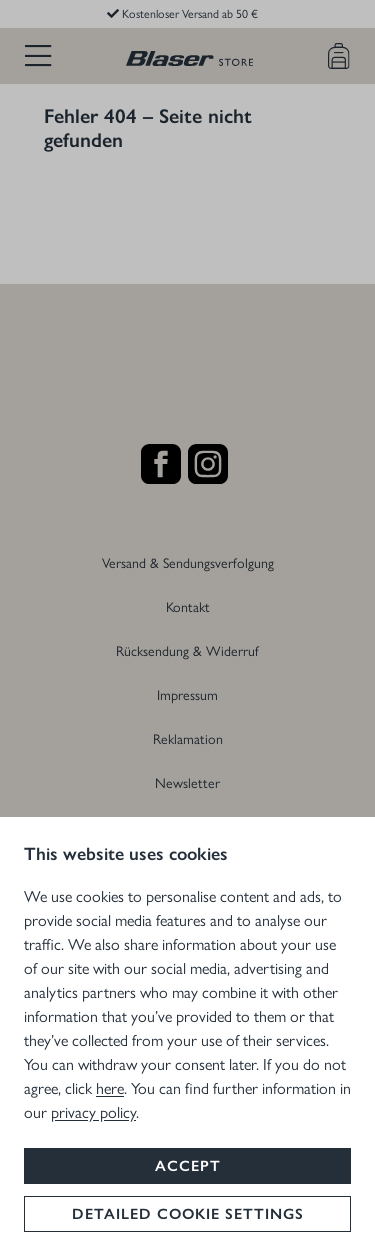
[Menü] (38, 56)
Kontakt (188, 606)
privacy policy (93, 1111)
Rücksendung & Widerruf (187, 650)
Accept (188, 1166)
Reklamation (188, 738)
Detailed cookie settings (188, 1214)
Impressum (187, 694)
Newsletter (187, 782)
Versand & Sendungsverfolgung (188, 562)
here (110, 1087)
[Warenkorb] (339, 56)
